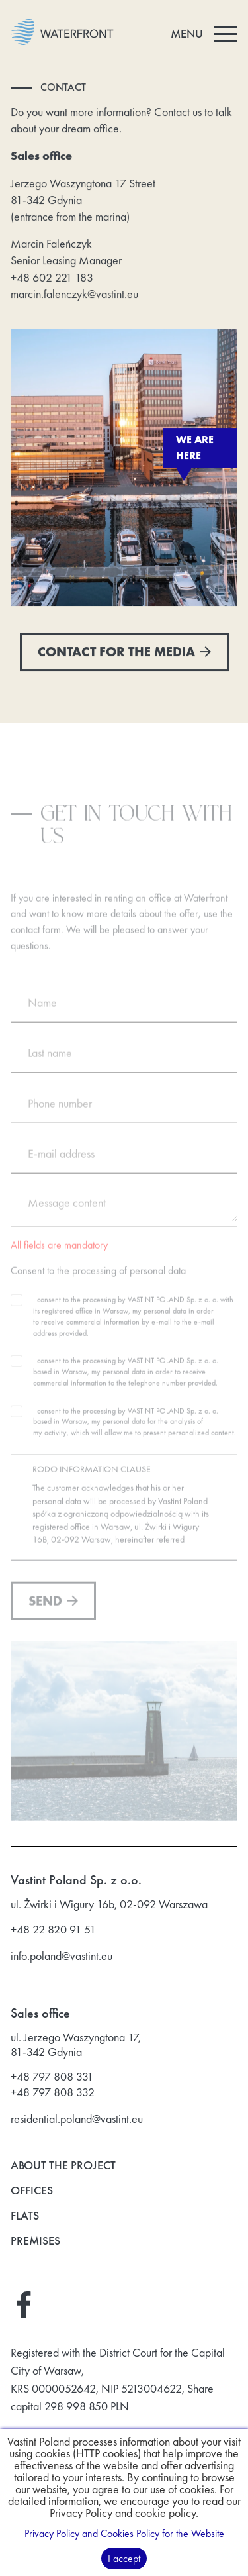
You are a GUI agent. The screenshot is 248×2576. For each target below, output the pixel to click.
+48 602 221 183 (52, 277)
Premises (35, 2241)
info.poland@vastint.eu (61, 1956)
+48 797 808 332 (53, 2092)
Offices (32, 2191)
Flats (25, 2216)
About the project (63, 2166)
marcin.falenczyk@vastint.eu (74, 294)
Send (53, 1608)
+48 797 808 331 (52, 2076)
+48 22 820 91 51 (53, 1929)
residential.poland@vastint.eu (77, 2119)
